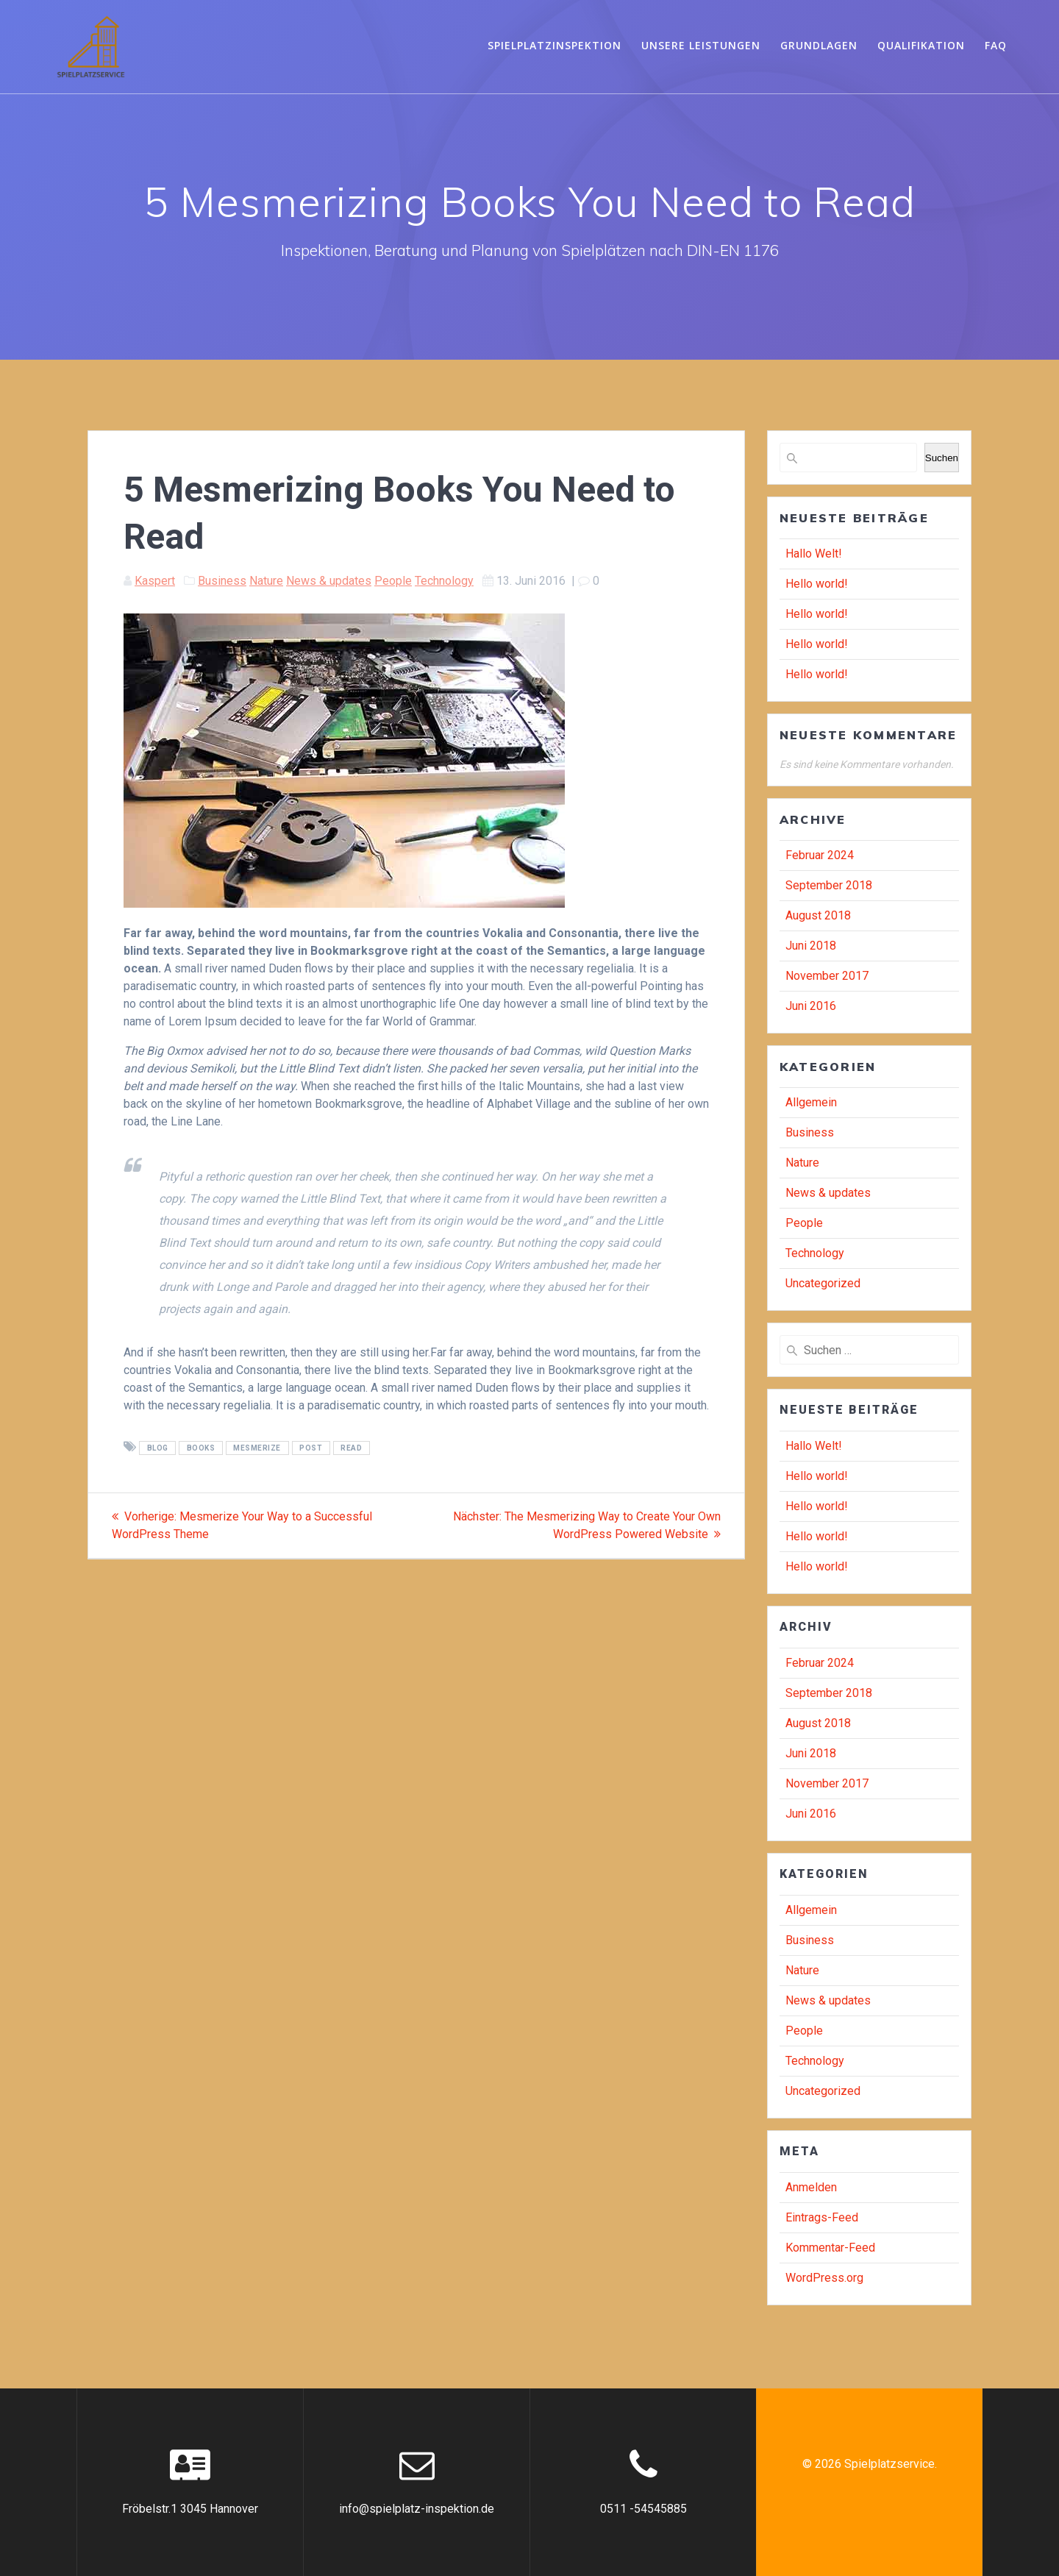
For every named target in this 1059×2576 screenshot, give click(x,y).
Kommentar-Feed (830, 2248)
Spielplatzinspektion (554, 45)
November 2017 (827, 976)
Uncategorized (822, 1283)
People (393, 581)
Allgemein (811, 1102)
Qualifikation (921, 45)
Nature (266, 581)
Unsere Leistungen (700, 45)
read (351, 1448)
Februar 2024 (819, 855)
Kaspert (155, 581)
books (201, 1448)
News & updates (328, 581)
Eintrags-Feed (821, 2217)
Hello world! (816, 584)
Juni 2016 (810, 1006)
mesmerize (257, 1448)
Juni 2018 (810, 946)
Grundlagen (818, 45)
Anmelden (811, 2187)
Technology (444, 581)
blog (157, 1448)
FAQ (996, 45)
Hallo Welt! (813, 554)
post (310, 1448)
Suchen (941, 457)
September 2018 (828, 885)
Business (222, 581)
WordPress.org (824, 2278)
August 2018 (818, 915)
